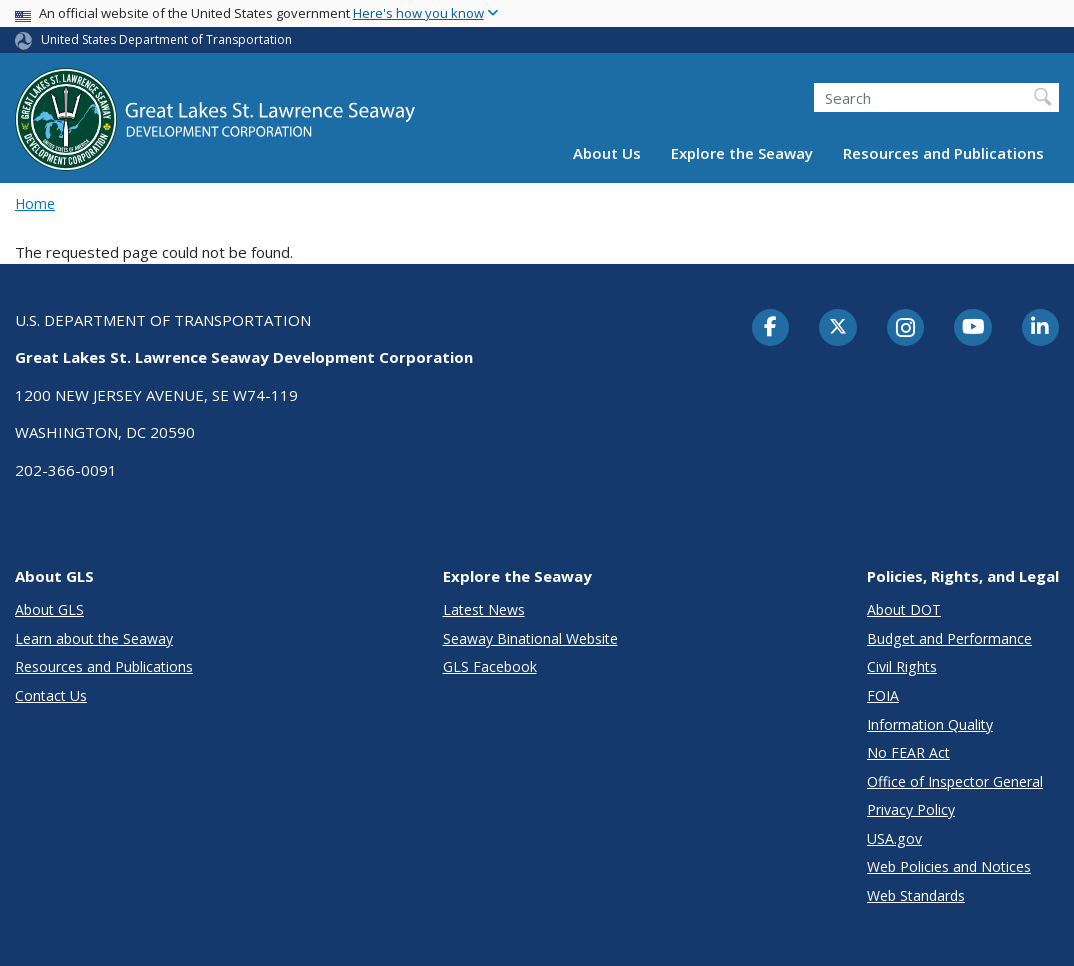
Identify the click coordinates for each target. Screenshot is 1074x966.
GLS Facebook (490, 666)
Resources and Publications (943, 153)
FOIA (883, 695)
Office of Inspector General (955, 781)
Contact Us (51, 695)
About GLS (49, 609)
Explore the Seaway (742, 153)
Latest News (484, 609)
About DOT (904, 609)
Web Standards (916, 895)
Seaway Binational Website (530, 638)
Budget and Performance (949, 638)
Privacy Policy (911, 809)
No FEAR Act (908, 752)
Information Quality (930, 724)
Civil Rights (902, 666)
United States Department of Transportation (166, 39)
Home (35, 203)
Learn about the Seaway (94, 638)
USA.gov (894, 838)
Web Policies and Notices (949, 866)
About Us (607, 153)
